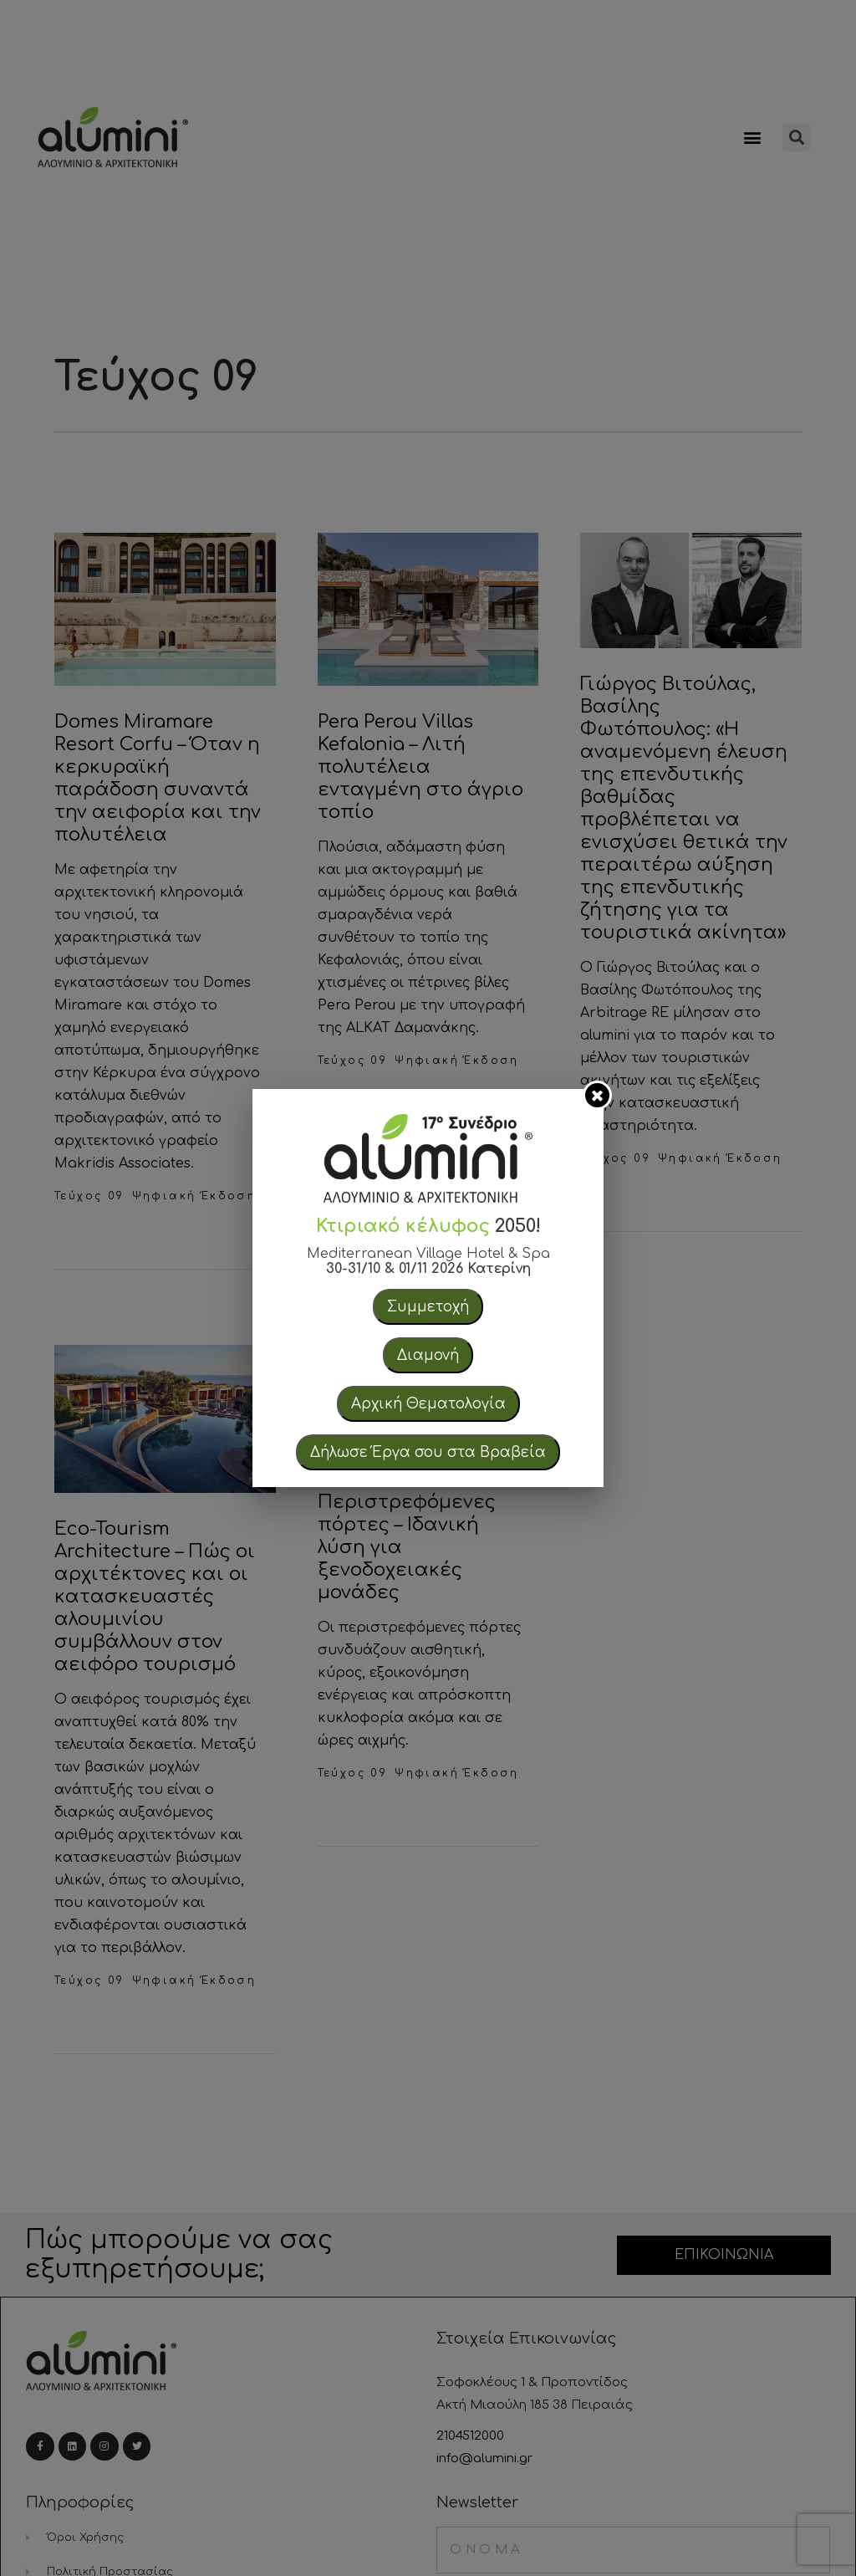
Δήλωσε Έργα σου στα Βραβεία (428, 1452)
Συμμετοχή (428, 1307)
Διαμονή (428, 1355)
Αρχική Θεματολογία (428, 1404)
